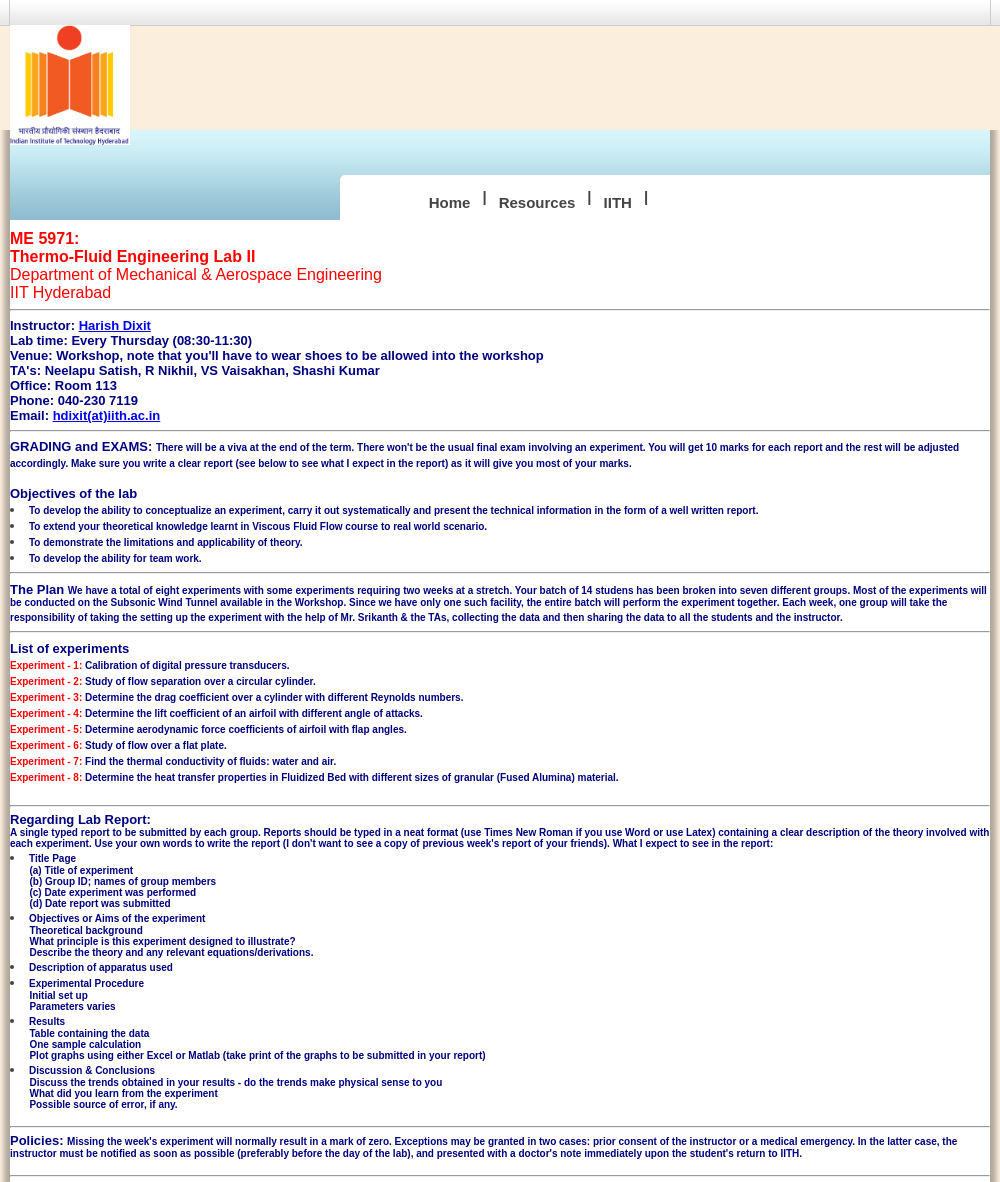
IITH (618, 202)
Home (450, 202)
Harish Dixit (115, 325)
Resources (537, 202)
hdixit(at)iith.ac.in (107, 415)
